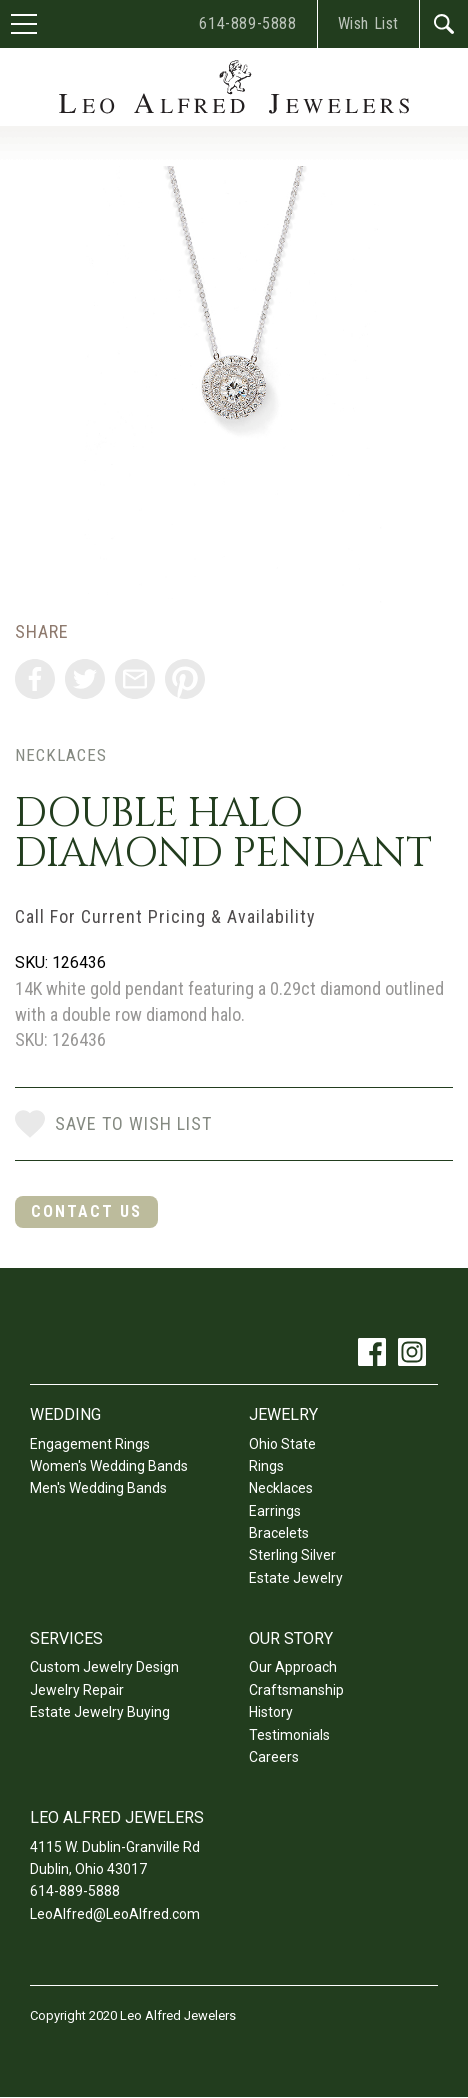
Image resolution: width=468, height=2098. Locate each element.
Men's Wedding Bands (98, 1488)
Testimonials (289, 1735)
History (271, 1712)
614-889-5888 (247, 23)
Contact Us (86, 1211)
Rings (266, 1466)
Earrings (275, 1511)
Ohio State (282, 1444)
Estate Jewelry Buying (100, 1712)
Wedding (65, 1414)
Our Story (291, 1638)
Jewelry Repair (77, 1690)
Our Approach (293, 1667)
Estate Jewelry (296, 1578)
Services (66, 1638)
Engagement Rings (90, 1444)
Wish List (368, 23)
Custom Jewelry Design (104, 1667)
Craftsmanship (296, 1690)
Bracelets (279, 1533)
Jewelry (283, 1414)
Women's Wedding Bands (109, 1466)
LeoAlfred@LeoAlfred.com (115, 1914)
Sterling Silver (292, 1555)
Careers (274, 1757)
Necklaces (61, 755)
